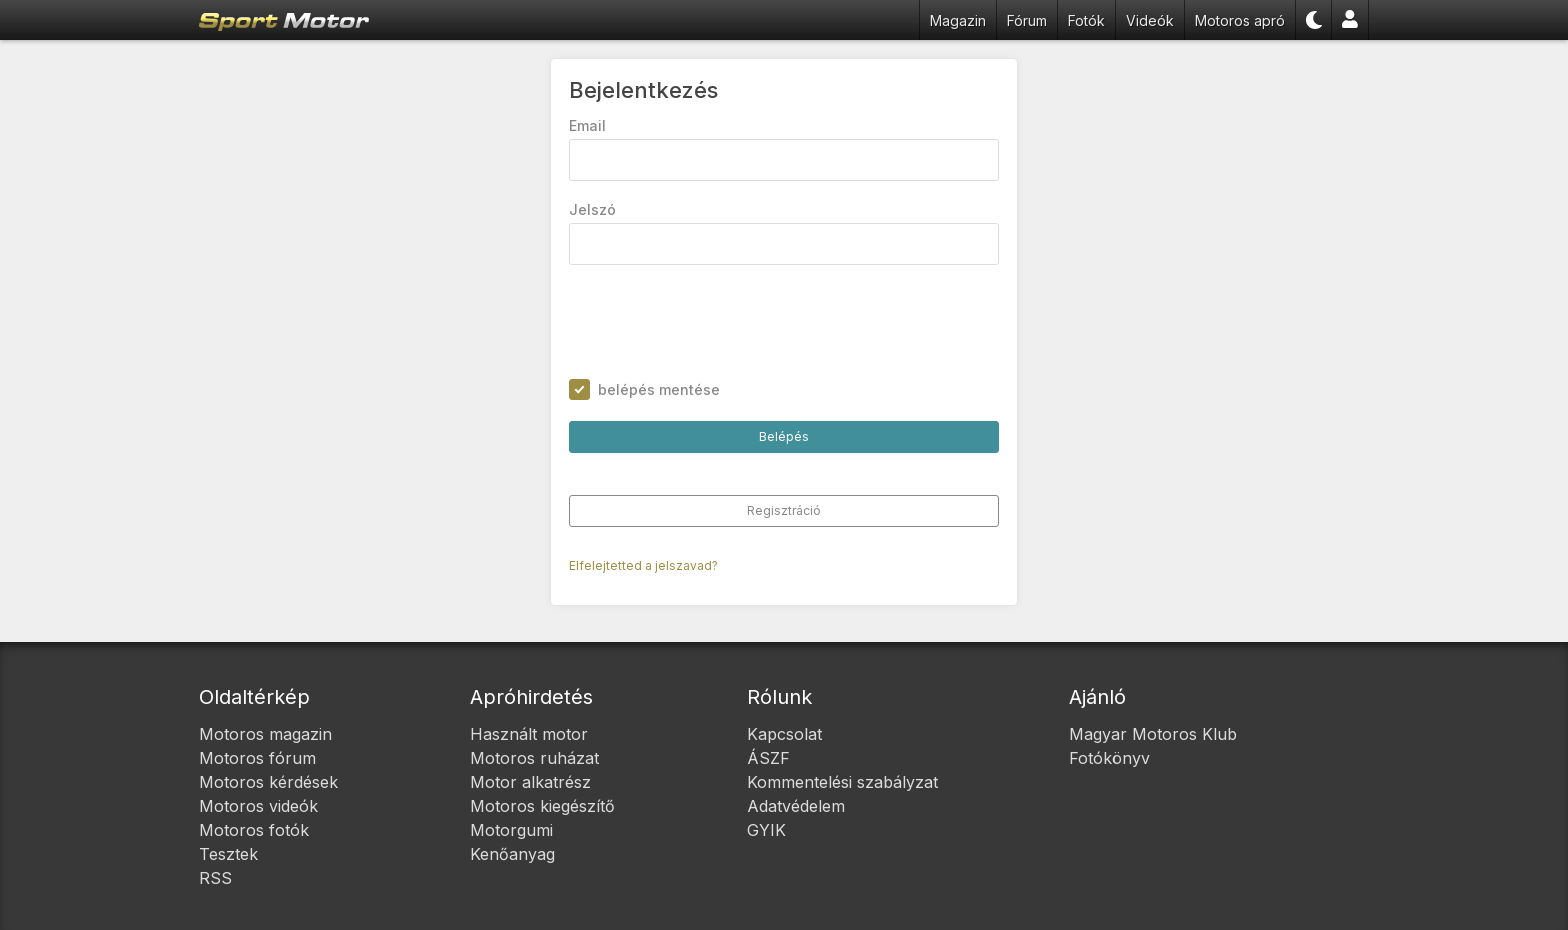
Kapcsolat (784, 734)
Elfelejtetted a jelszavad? (643, 565)
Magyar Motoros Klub (1153, 734)
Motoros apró (1240, 20)
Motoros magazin (265, 734)
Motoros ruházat (534, 758)
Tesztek (228, 854)
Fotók (1086, 20)
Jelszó (592, 209)
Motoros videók (258, 806)
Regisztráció (784, 510)
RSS (215, 878)
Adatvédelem (796, 806)
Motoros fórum (257, 758)
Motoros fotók (254, 830)
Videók (1150, 20)
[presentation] (721, 322)
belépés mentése (659, 389)
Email (587, 125)
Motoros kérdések (268, 782)
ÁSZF (768, 758)
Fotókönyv (1109, 758)
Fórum (1027, 20)
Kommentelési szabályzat (842, 782)
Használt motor (529, 734)
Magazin (958, 20)
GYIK (766, 830)
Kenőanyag (512, 854)
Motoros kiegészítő (542, 806)
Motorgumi (511, 830)
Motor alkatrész (530, 782)
